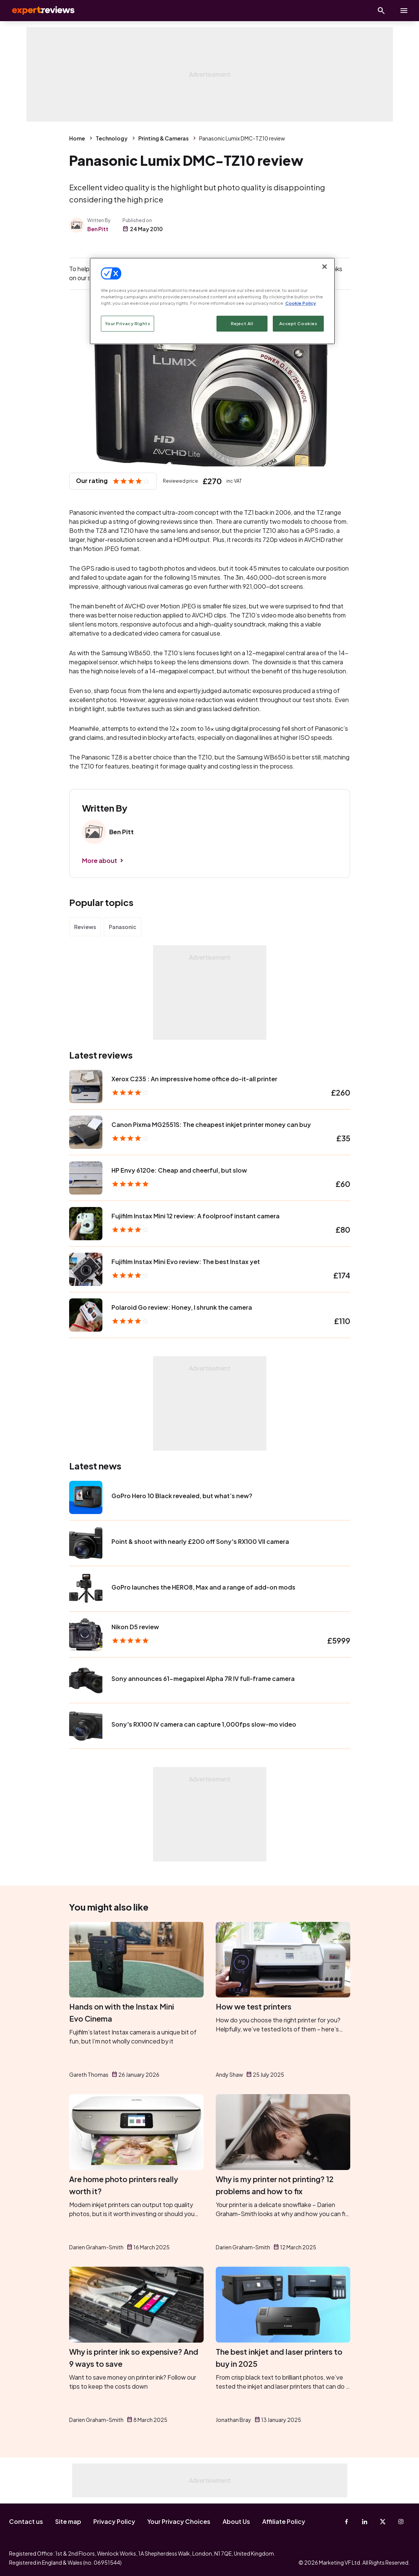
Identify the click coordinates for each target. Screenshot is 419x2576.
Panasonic (122, 926)
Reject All (242, 323)
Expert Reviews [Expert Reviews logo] (37, 10)
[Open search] (381, 11)
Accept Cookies (298, 323)
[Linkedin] (365, 2522)
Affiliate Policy (283, 2521)
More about (99, 860)
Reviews (85, 926)
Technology (112, 138)
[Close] (324, 266)
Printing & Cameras (163, 138)
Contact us (26, 2521)
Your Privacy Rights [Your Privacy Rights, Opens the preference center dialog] (127, 323)
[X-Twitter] (383, 2522)
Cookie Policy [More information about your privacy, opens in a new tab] (300, 303)
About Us (236, 2521)
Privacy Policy (114, 2521)
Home (77, 138)
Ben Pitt (97, 228)
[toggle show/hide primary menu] (404, 11)
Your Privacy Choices (178, 2521)
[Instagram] (401, 2522)
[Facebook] (346, 2522)
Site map (68, 2521)
